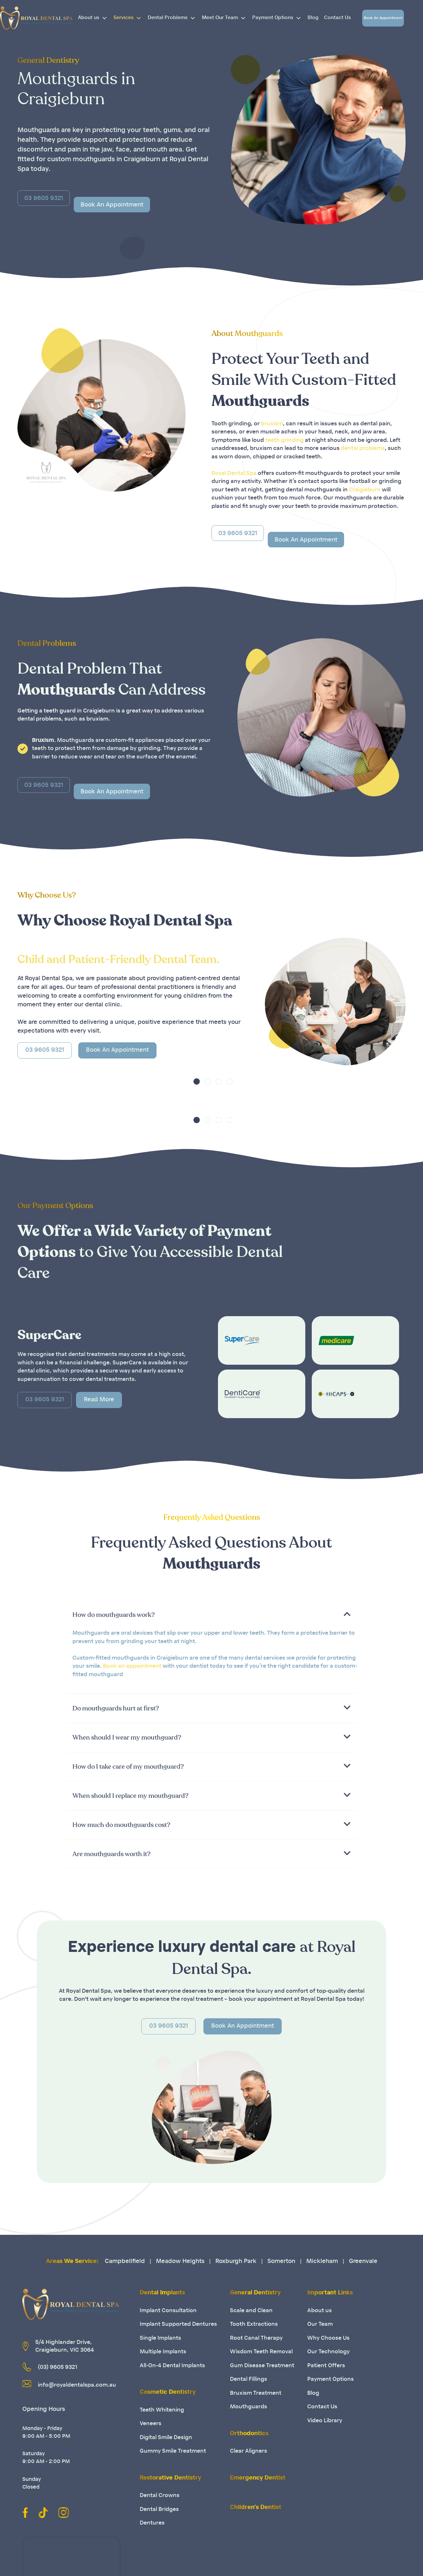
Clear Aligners (248, 2451)
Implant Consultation (168, 2310)
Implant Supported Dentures (178, 2324)
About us (94, 18)
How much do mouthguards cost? (121, 1825)
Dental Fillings (248, 2379)
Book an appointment (132, 1666)
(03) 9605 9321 (57, 2367)
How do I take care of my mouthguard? (128, 1767)
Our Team (320, 2324)
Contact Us (337, 18)
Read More (99, 1400)
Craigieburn (365, 490)
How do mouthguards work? (113, 1615)
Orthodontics (249, 2434)
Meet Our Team (226, 18)
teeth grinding (284, 440)
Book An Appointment (383, 18)
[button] (211, 1614)
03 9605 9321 (44, 1050)
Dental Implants (162, 2293)
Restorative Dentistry (170, 2478)
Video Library (324, 2421)
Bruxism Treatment (255, 2393)
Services (130, 18)
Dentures (152, 2523)
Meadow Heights (180, 2262)
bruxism (272, 424)
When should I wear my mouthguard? (126, 1737)
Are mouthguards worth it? (111, 1854)
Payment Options (278, 18)
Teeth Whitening (162, 2410)
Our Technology (328, 2352)
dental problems (363, 448)
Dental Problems (174, 18)
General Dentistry (255, 2293)
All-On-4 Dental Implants (172, 2366)
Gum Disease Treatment (262, 2366)
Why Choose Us (328, 2338)
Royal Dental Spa (234, 473)
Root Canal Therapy (256, 2338)
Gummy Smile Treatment (173, 2451)
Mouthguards (248, 2407)
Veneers (150, 2423)
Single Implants (160, 2338)
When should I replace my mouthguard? (130, 1796)
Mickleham (322, 2262)
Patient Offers (326, 2366)
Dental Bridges (159, 2509)
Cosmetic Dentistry (168, 2392)
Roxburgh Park (235, 2262)
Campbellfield (125, 2262)
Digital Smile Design (166, 2437)
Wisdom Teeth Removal (261, 2352)
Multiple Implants (163, 2352)
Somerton (281, 2262)
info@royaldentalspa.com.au (77, 2385)
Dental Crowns (159, 2495)
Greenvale (363, 2262)
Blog (313, 18)
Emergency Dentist (258, 2478)
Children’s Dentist (255, 2508)
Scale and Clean (251, 2310)
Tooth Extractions (254, 2324)
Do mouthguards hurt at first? (115, 1708)
